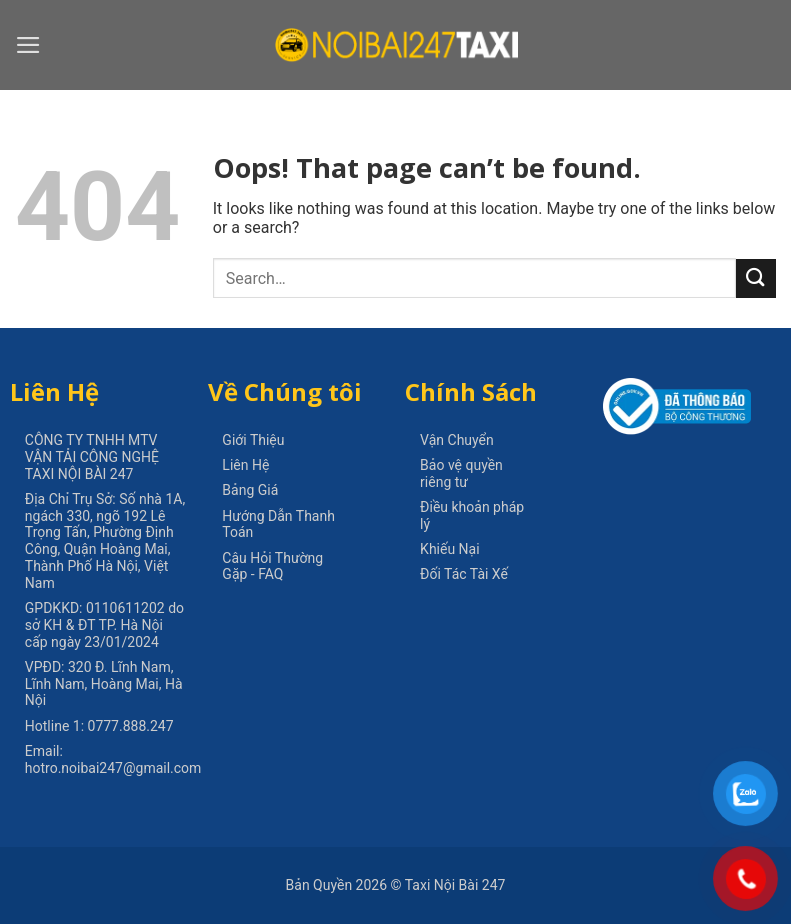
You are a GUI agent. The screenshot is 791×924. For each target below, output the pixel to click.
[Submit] (756, 278)
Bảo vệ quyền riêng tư (461, 473)
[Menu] (28, 45)
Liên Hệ (245, 465)
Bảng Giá (250, 490)
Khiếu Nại (450, 549)
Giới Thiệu (253, 440)
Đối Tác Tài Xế (464, 574)
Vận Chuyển (457, 440)
